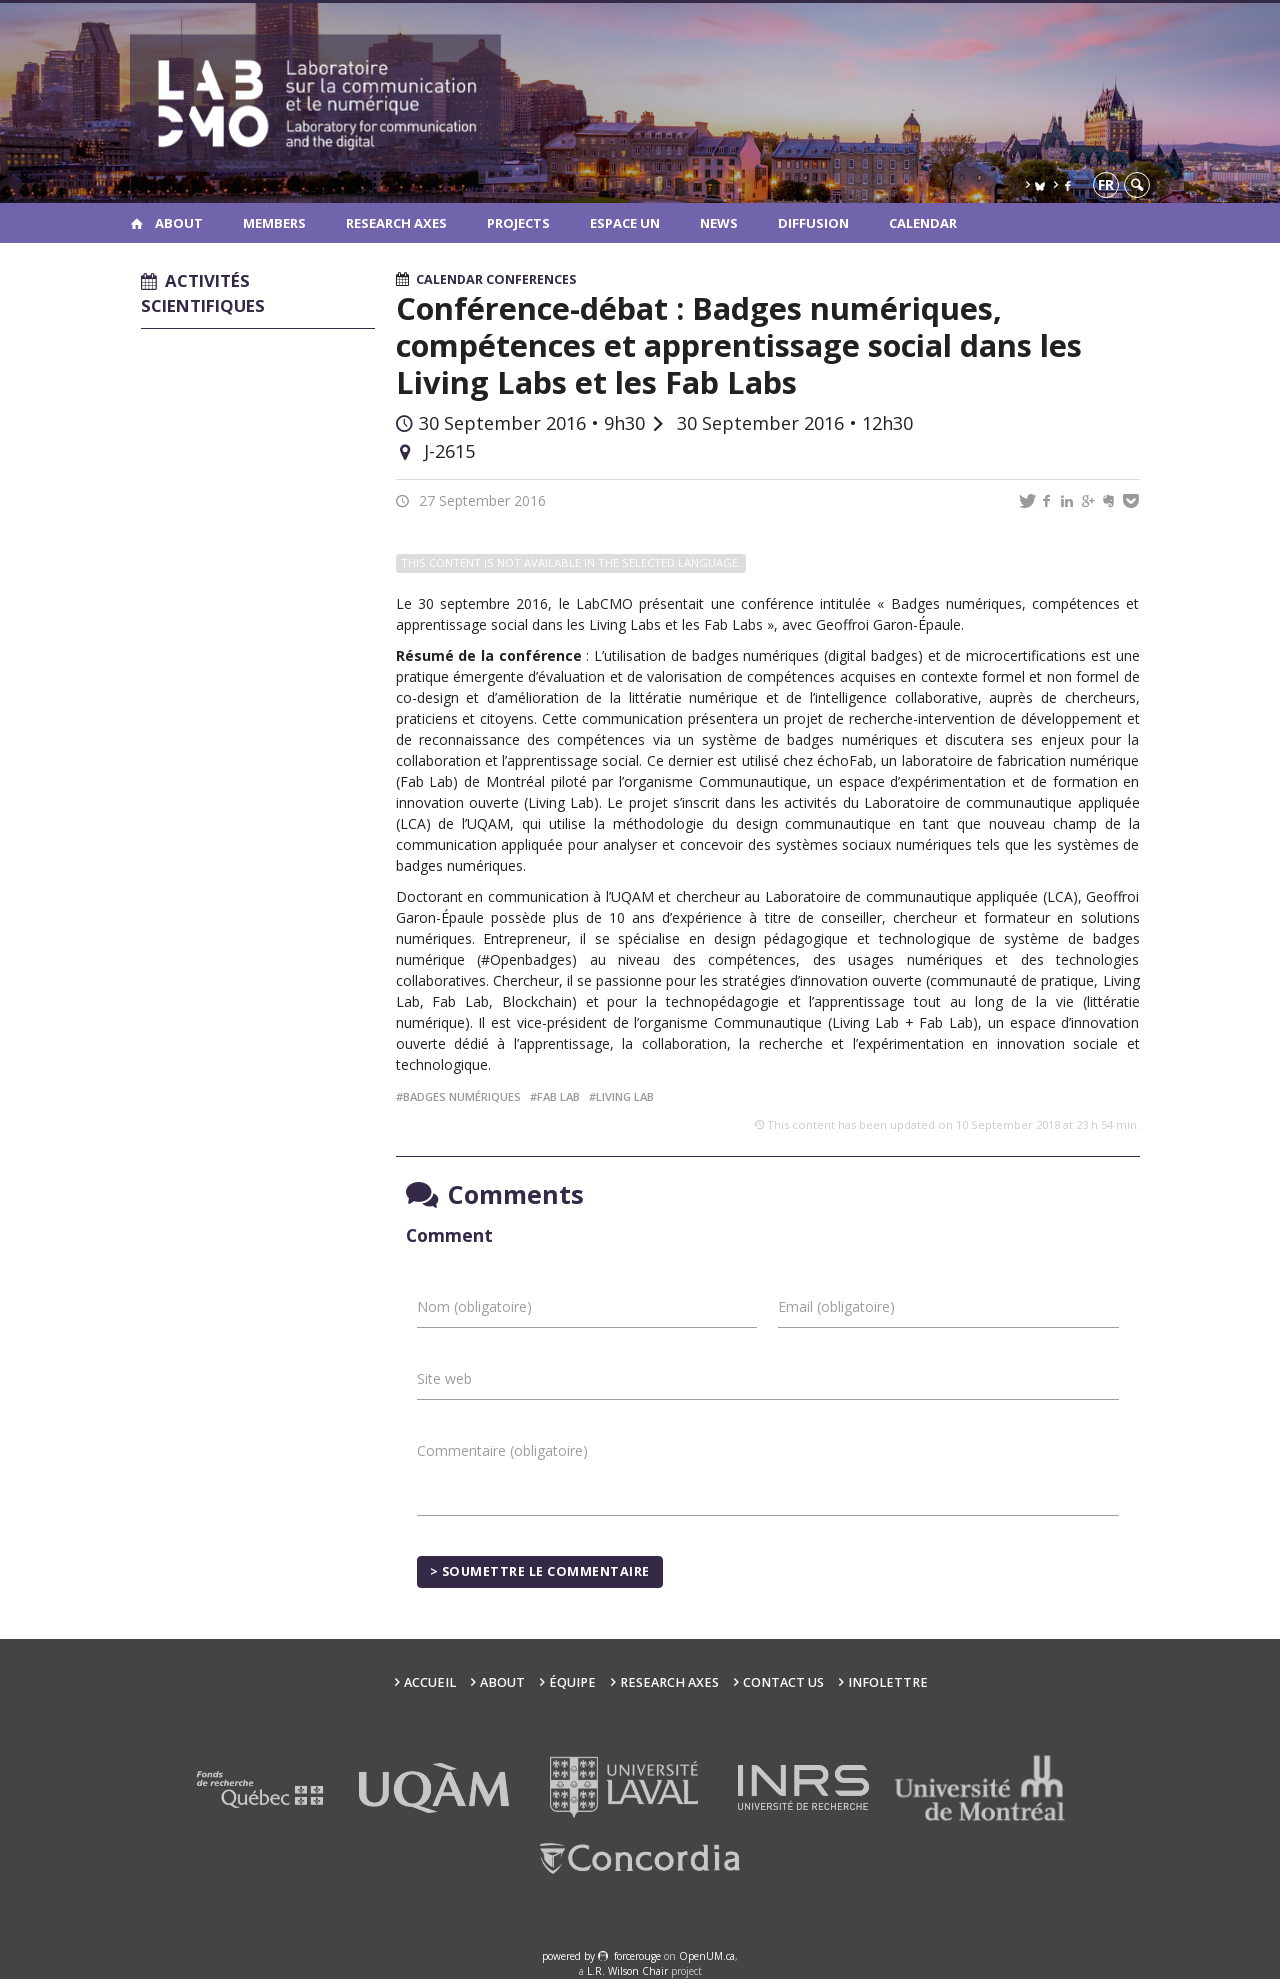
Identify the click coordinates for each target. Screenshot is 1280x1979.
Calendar (923, 223)
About (179, 223)
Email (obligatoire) (836, 1306)
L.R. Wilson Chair (627, 1971)
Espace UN (625, 223)
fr (1106, 184)
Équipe (572, 1682)
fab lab (558, 1096)
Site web (444, 1378)
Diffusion (813, 223)
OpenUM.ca (707, 1956)
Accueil (430, 1682)
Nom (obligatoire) (474, 1306)
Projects (518, 223)
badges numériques (462, 1096)
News (719, 223)
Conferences (531, 279)
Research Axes (396, 223)
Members (274, 223)
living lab (625, 1096)
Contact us (783, 1682)
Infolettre (888, 1682)
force (637, 1956)
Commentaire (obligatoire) (502, 1450)
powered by (570, 1956)
